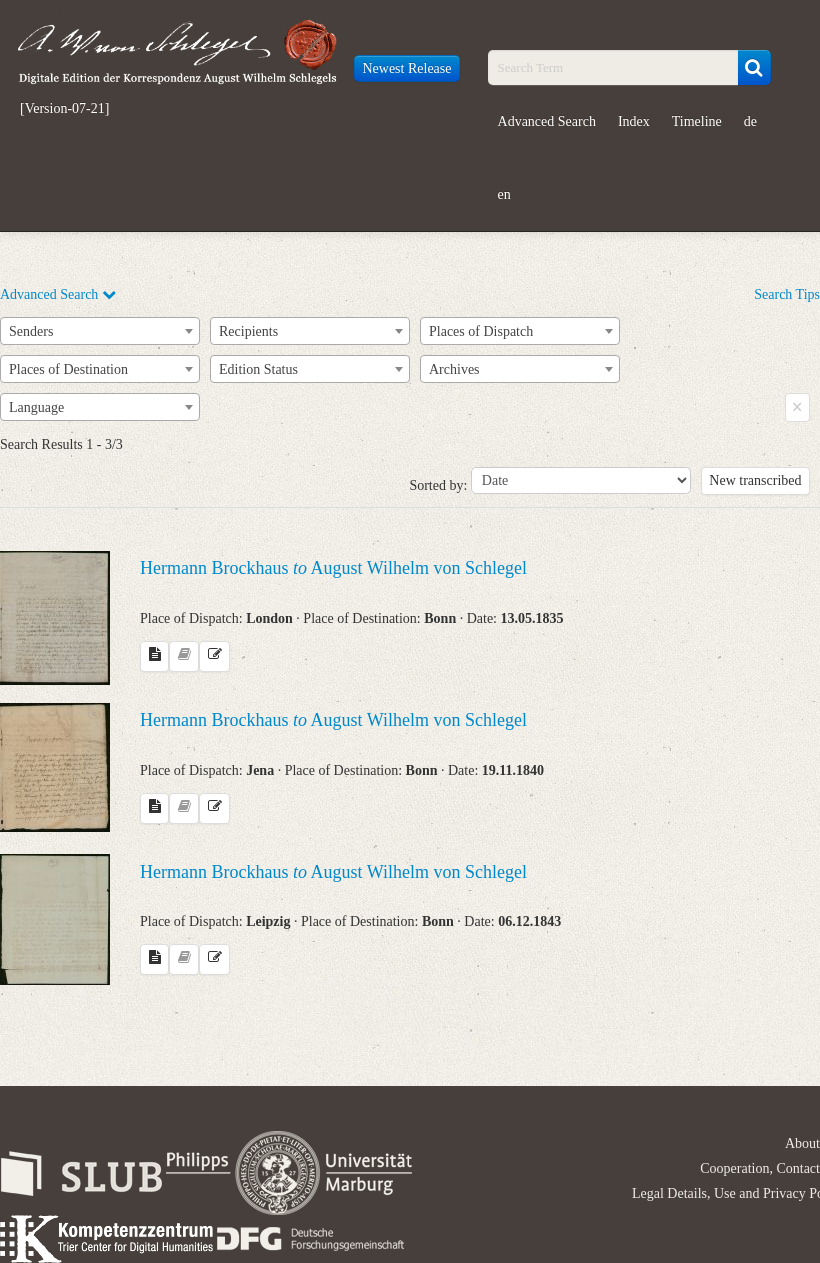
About (802, 1143)
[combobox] (100, 331)
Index (634, 121)
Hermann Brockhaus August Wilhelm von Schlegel (333, 568)
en (504, 194)
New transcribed (755, 480)
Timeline (697, 121)
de (750, 121)
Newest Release (406, 68)
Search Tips (787, 294)
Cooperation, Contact (760, 1168)
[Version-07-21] (64, 109)
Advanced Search (547, 121)
